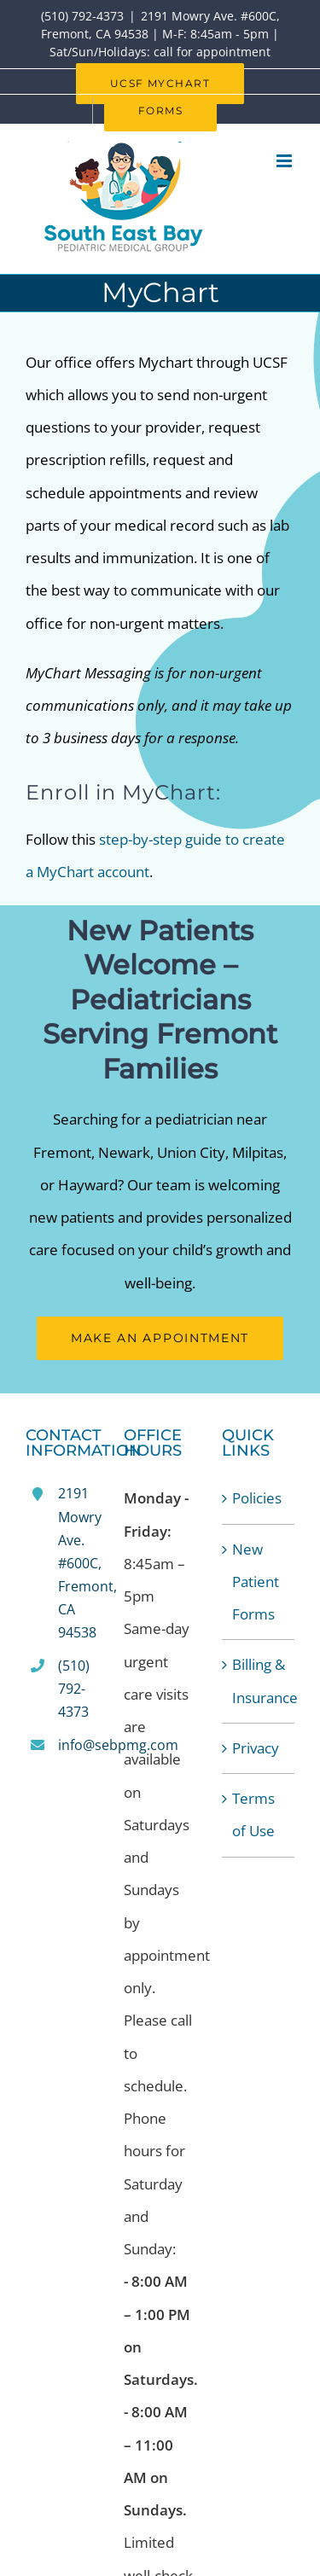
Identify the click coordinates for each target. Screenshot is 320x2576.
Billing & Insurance (259, 1680)
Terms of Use (253, 1814)
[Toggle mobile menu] (285, 161)
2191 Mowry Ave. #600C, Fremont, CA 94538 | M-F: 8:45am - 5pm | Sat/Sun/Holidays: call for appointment (160, 34)
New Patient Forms (255, 1582)
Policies (257, 1498)
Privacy (255, 1748)
